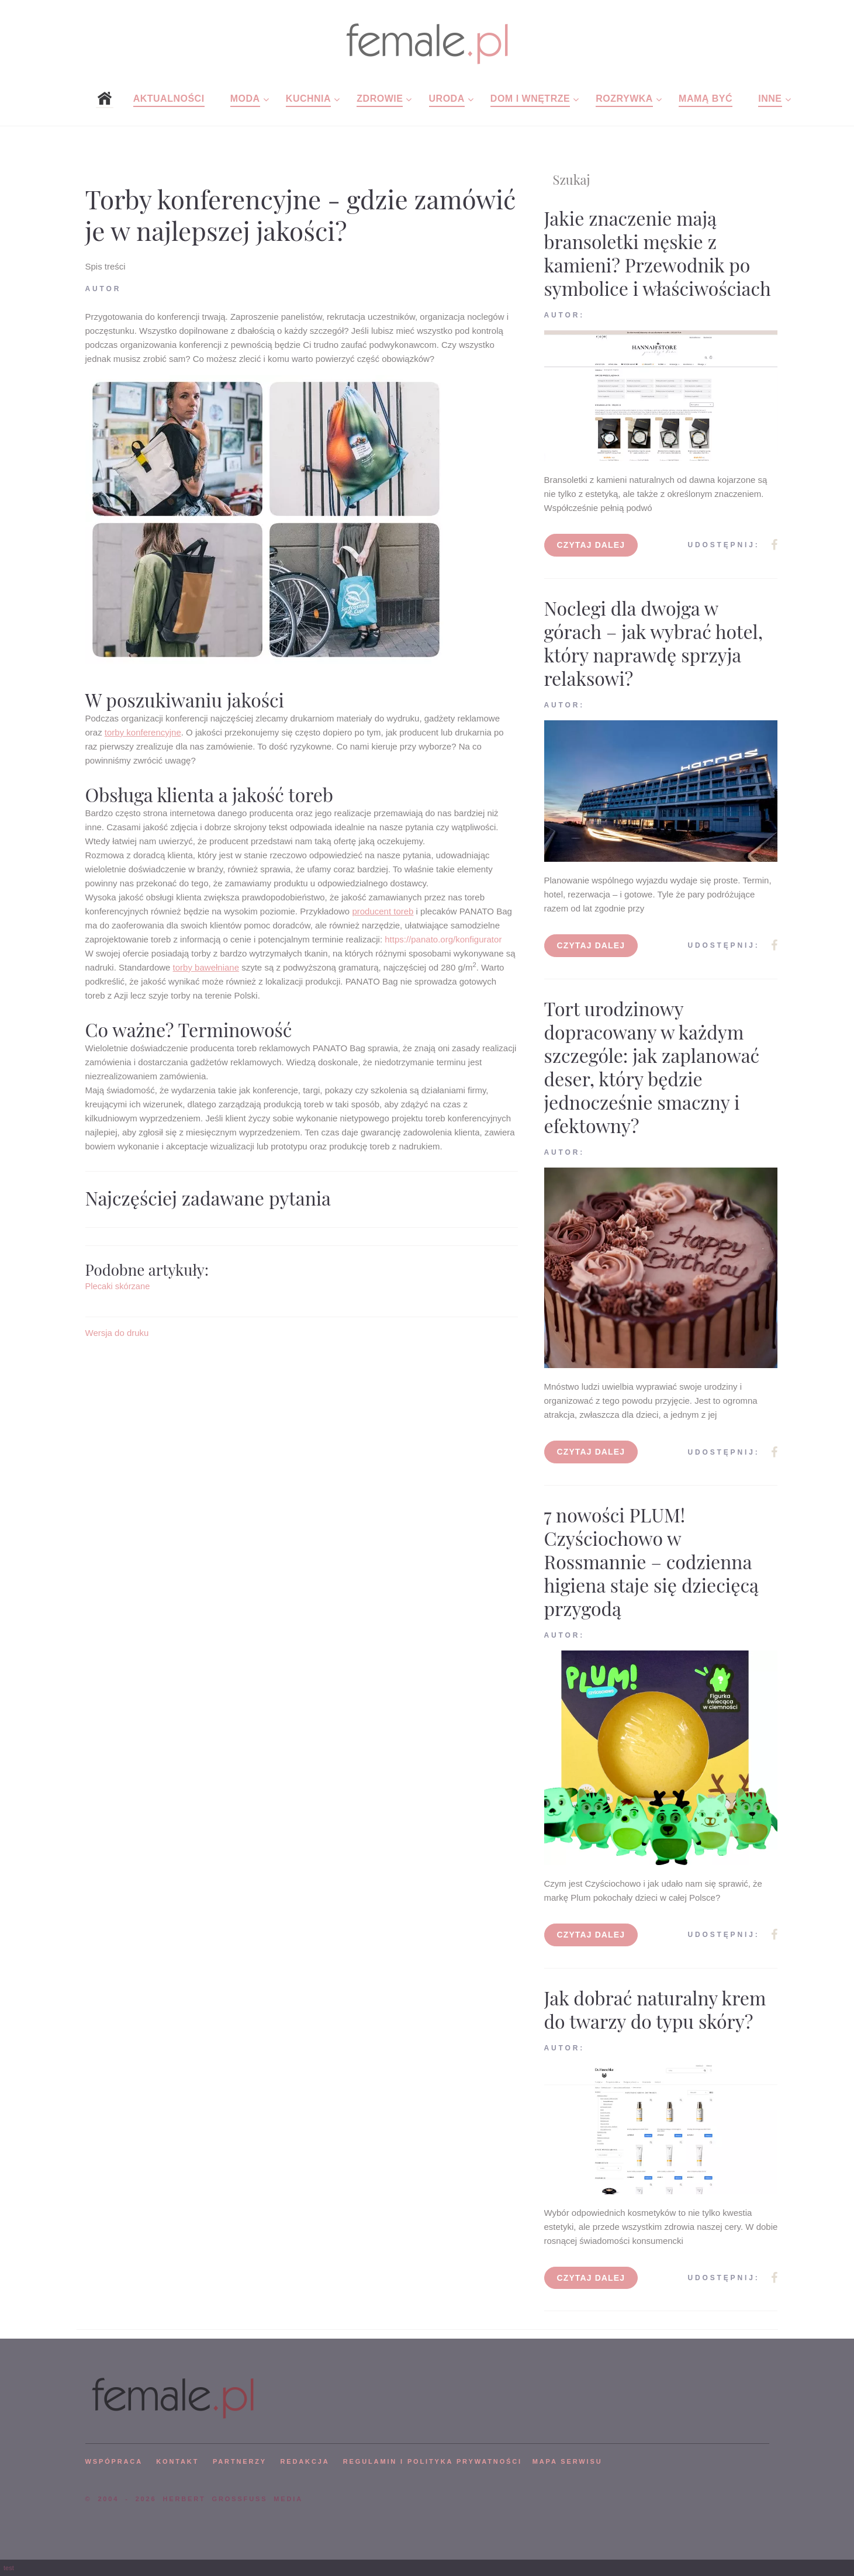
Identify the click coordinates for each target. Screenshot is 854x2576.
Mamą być (705, 98)
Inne (770, 98)
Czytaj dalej (591, 545)
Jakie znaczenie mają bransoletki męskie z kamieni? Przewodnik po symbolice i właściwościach (657, 253)
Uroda (447, 98)
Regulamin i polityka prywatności (432, 2461)
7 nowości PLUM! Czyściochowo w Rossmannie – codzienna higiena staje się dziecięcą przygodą (651, 1561)
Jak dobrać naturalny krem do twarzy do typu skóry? (655, 2009)
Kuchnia (308, 98)
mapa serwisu (568, 2461)
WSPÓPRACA (114, 2461)
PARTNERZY (240, 2461)
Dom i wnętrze (530, 98)
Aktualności (169, 98)
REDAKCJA (305, 2461)
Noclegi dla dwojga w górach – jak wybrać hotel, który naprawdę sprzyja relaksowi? (653, 642)
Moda (245, 98)
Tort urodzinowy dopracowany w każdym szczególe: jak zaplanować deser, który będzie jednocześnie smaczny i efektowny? (652, 1067)
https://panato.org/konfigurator (442, 939)
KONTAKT (177, 2461)
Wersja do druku (117, 1333)
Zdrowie (380, 98)
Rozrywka (624, 98)
